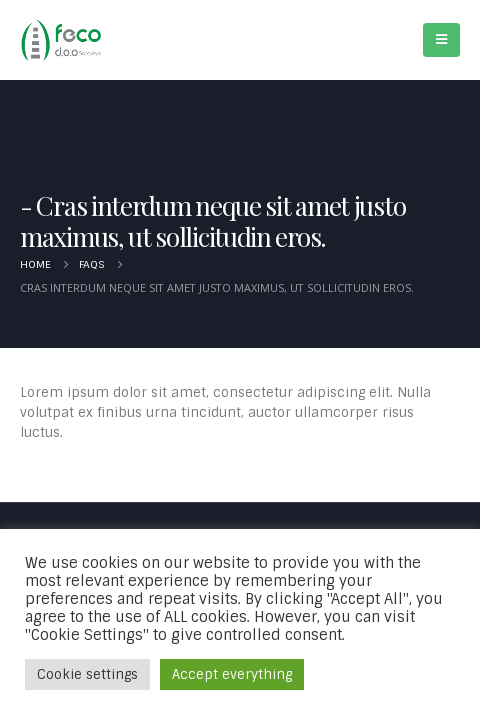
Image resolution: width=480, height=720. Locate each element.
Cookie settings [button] (87, 674)
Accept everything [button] (232, 674)
